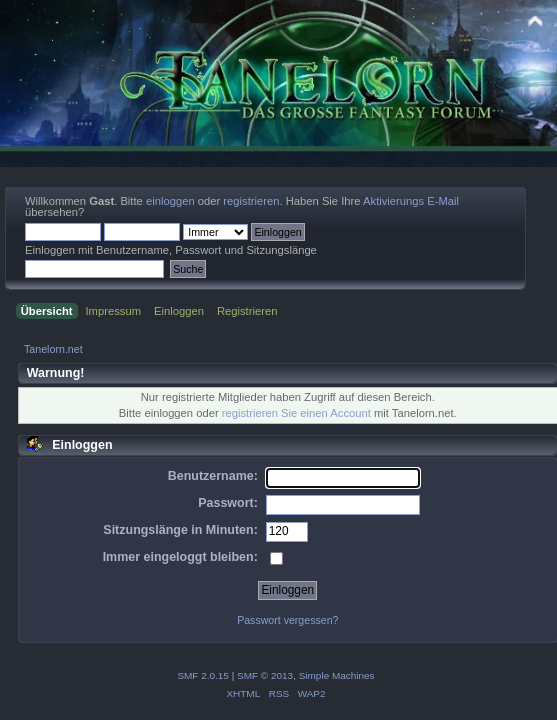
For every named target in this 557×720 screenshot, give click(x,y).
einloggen (170, 201)
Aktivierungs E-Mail (411, 201)
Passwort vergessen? (287, 620)
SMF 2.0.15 (203, 675)
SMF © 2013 (265, 675)
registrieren (251, 201)
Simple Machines (337, 675)
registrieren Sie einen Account (296, 413)
